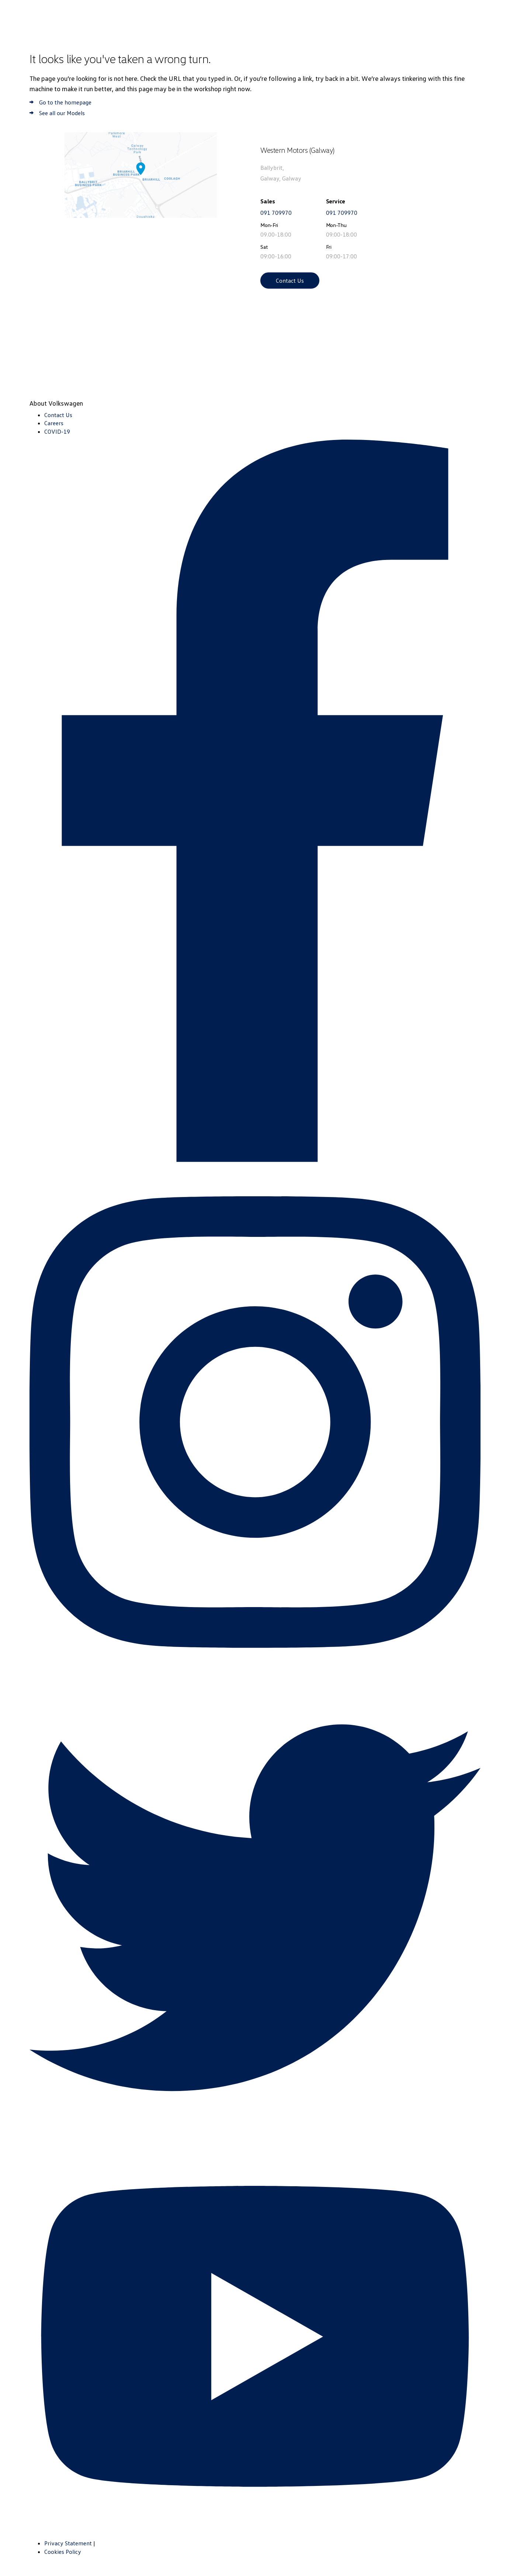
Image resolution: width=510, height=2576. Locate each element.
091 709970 (276, 212)
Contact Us (290, 280)
